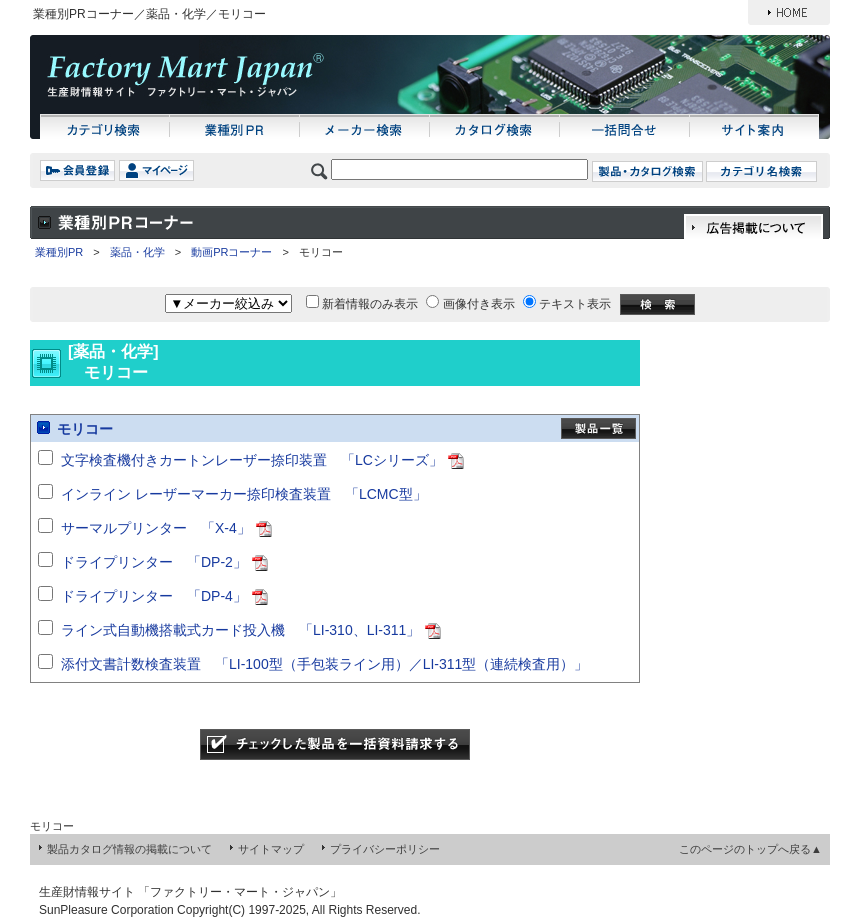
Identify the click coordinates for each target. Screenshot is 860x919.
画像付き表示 (479, 304)
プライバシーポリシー (385, 849)
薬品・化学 (137, 252)
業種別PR (59, 252)
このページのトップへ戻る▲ (750, 849)
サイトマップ (271, 849)
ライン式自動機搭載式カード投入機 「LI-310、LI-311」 (240, 630)
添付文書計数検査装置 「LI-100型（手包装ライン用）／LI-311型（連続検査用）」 (324, 664)
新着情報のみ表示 (370, 304)
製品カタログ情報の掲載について (129, 849)
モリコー (85, 429)
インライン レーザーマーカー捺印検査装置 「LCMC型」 (244, 494)
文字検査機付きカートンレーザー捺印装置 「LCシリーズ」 (252, 460)
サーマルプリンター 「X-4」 (156, 528)
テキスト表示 (575, 304)
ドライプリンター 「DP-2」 (154, 562)
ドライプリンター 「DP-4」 (154, 596)
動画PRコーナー (231, 252)
